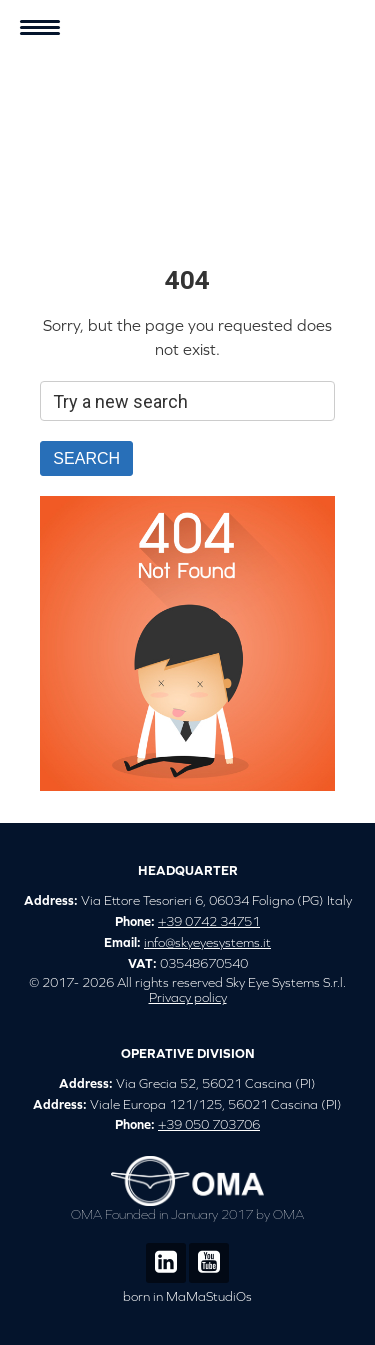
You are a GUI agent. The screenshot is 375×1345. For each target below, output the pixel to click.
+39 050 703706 (209, 1124)
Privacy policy (188, 997)
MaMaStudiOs (209, 1296)
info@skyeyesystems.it (207, 942)
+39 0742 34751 (209, 921)
